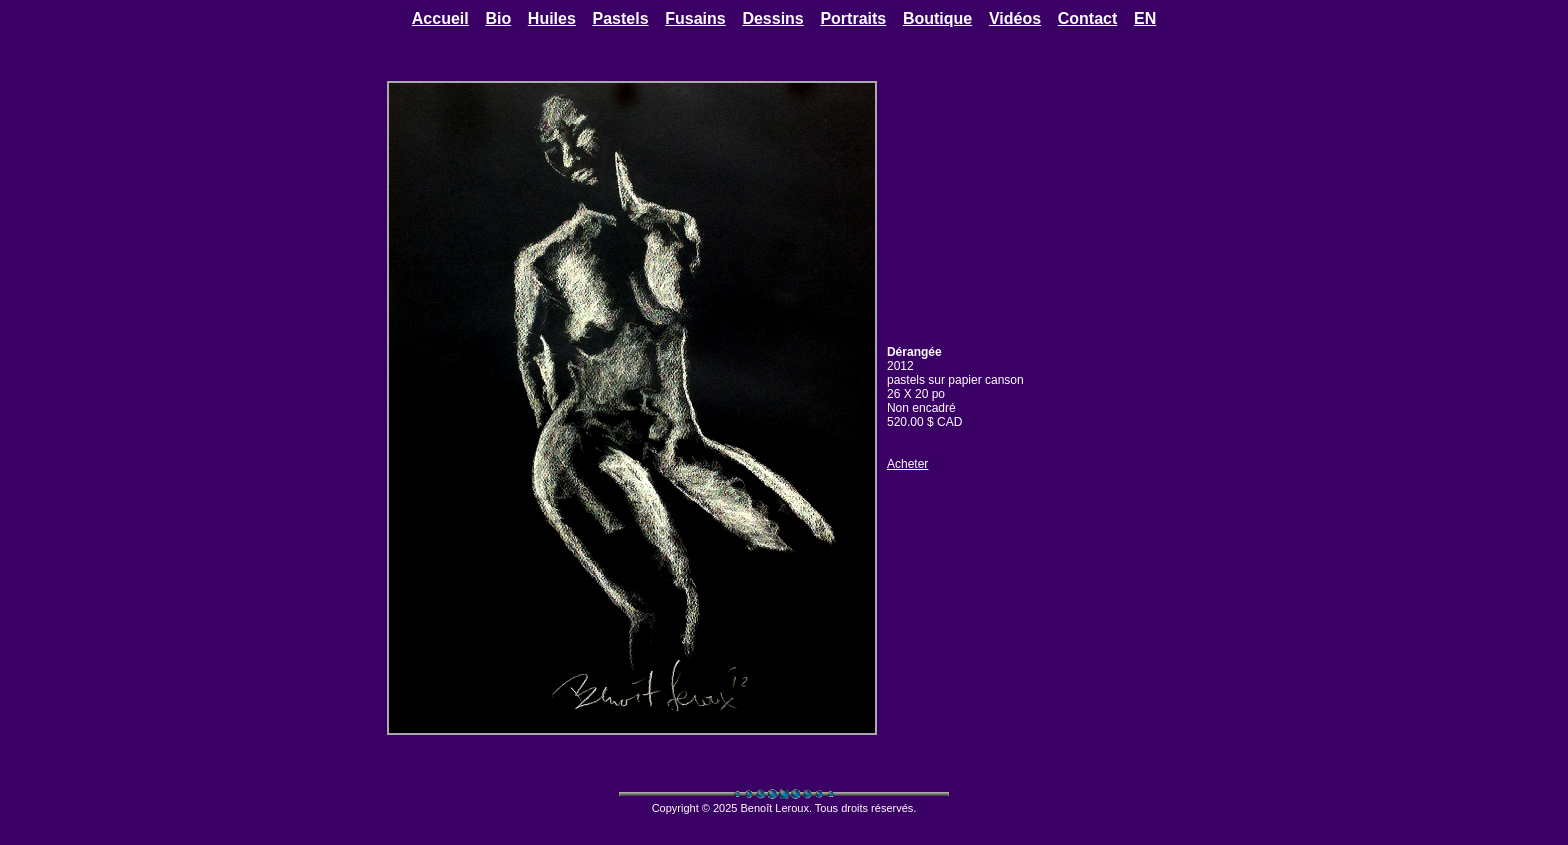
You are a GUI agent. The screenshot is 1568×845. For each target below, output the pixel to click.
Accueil (440, 18)
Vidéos (1015, 18)
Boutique (937, 18)
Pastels (621, 18)
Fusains (695, 18)
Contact (1088, 18)
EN (1145, 18)
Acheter (907, 464)
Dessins (772, 18)
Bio (498, 18)
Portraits (853, 18)
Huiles (552, 18)
